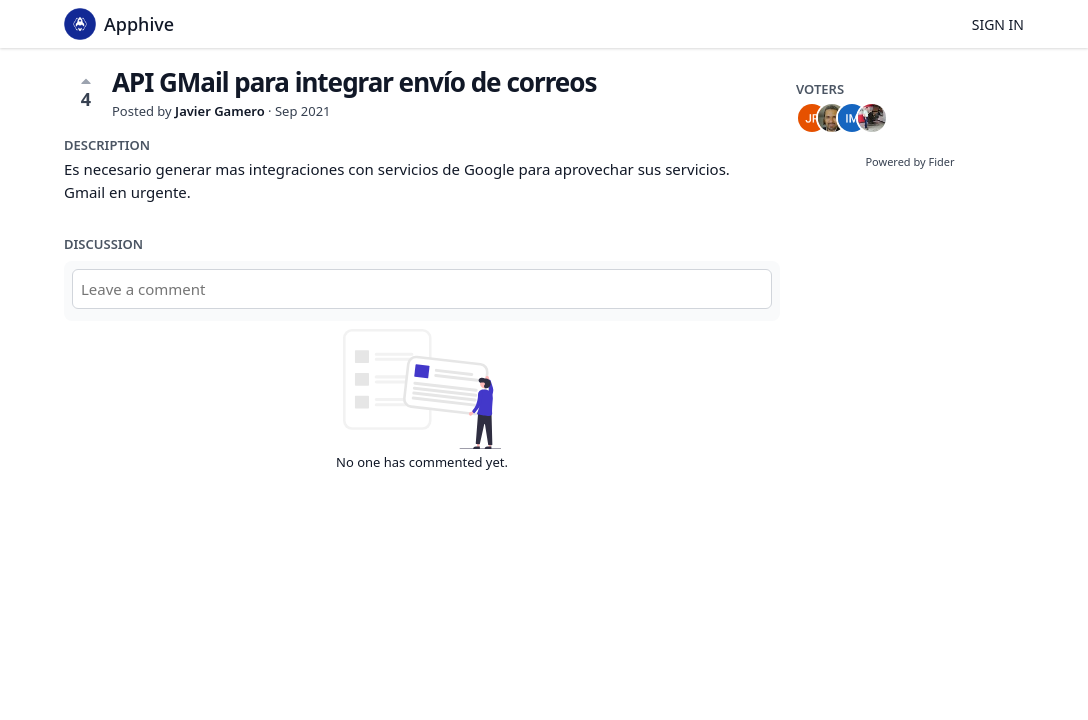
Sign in (998, 24)
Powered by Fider (909, 161)
